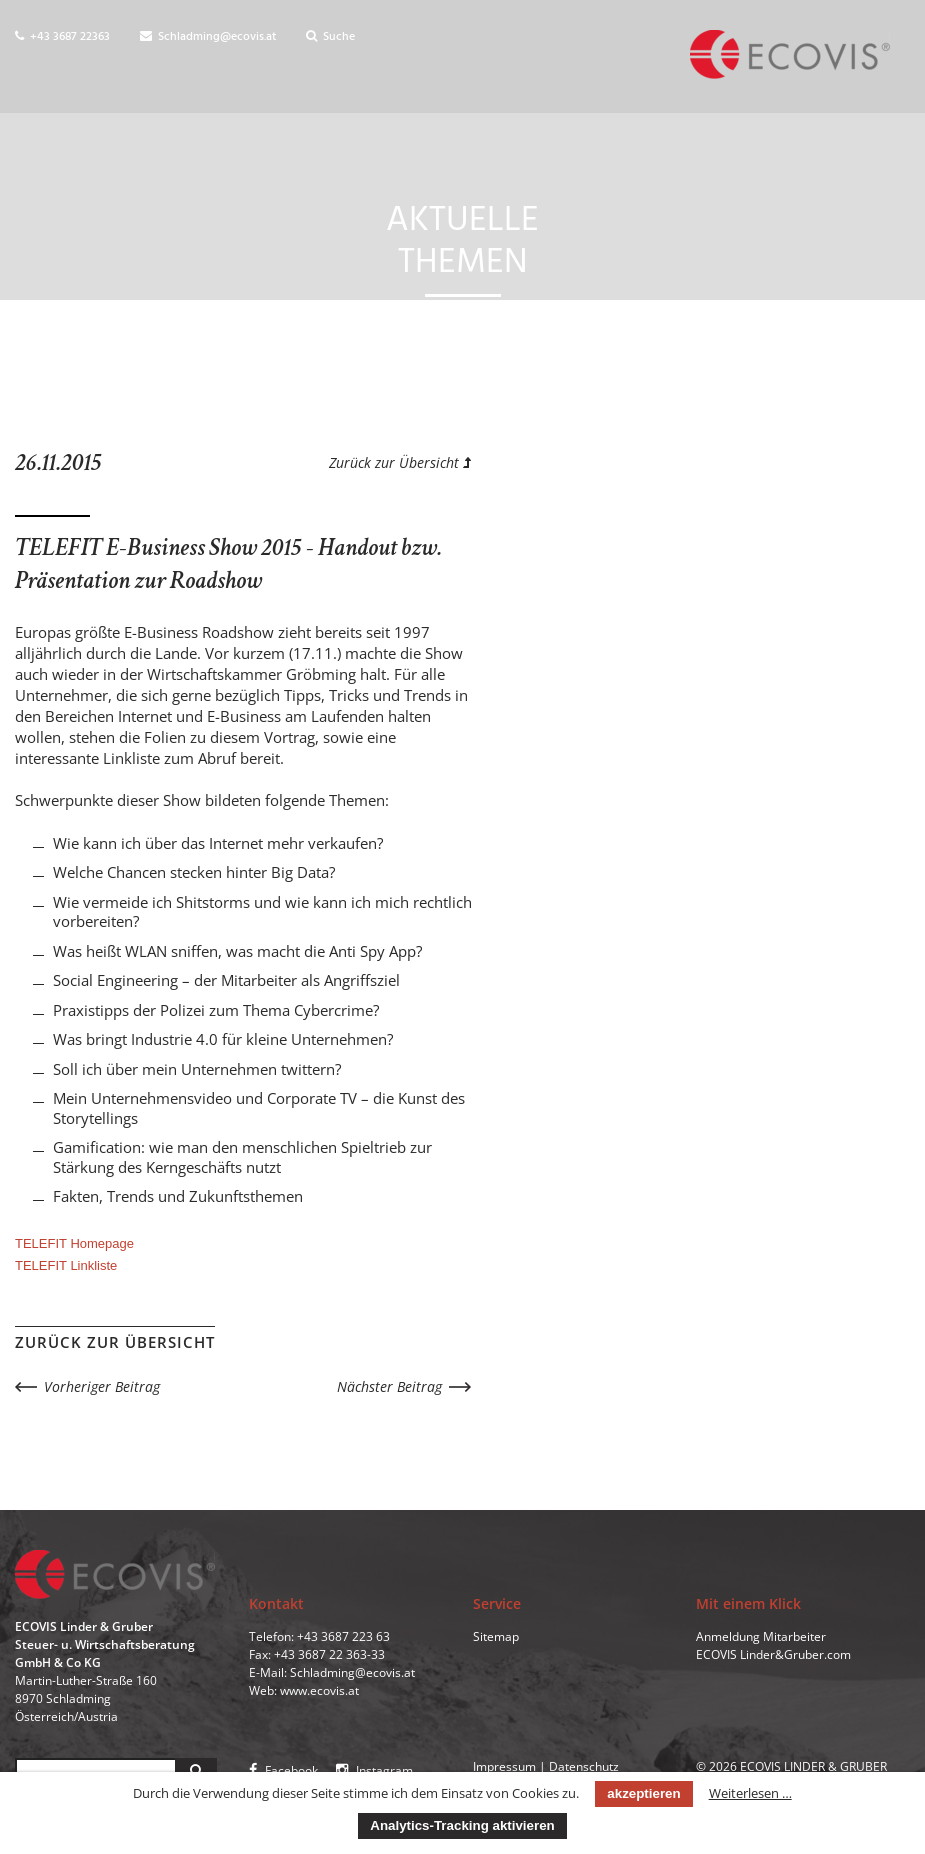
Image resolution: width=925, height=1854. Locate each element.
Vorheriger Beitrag (102, 1386)
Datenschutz (584, 1766)
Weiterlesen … (750, 1793)
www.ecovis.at (319, 1690)
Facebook (283, 1770)
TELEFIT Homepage (74, 1243)
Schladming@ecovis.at (208, 37)
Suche (330, 37)
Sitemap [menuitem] (496, 1636)
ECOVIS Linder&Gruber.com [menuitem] (773, 1654)
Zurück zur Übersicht (400, 462)
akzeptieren (643, 1793)
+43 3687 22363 (62, 37)
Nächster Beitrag (389, 1386)
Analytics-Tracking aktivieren (462, 1825)
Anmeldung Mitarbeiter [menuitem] (761, 1636)
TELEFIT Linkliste (66, 1265)
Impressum (504, 1766)
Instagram (374, 1770)
